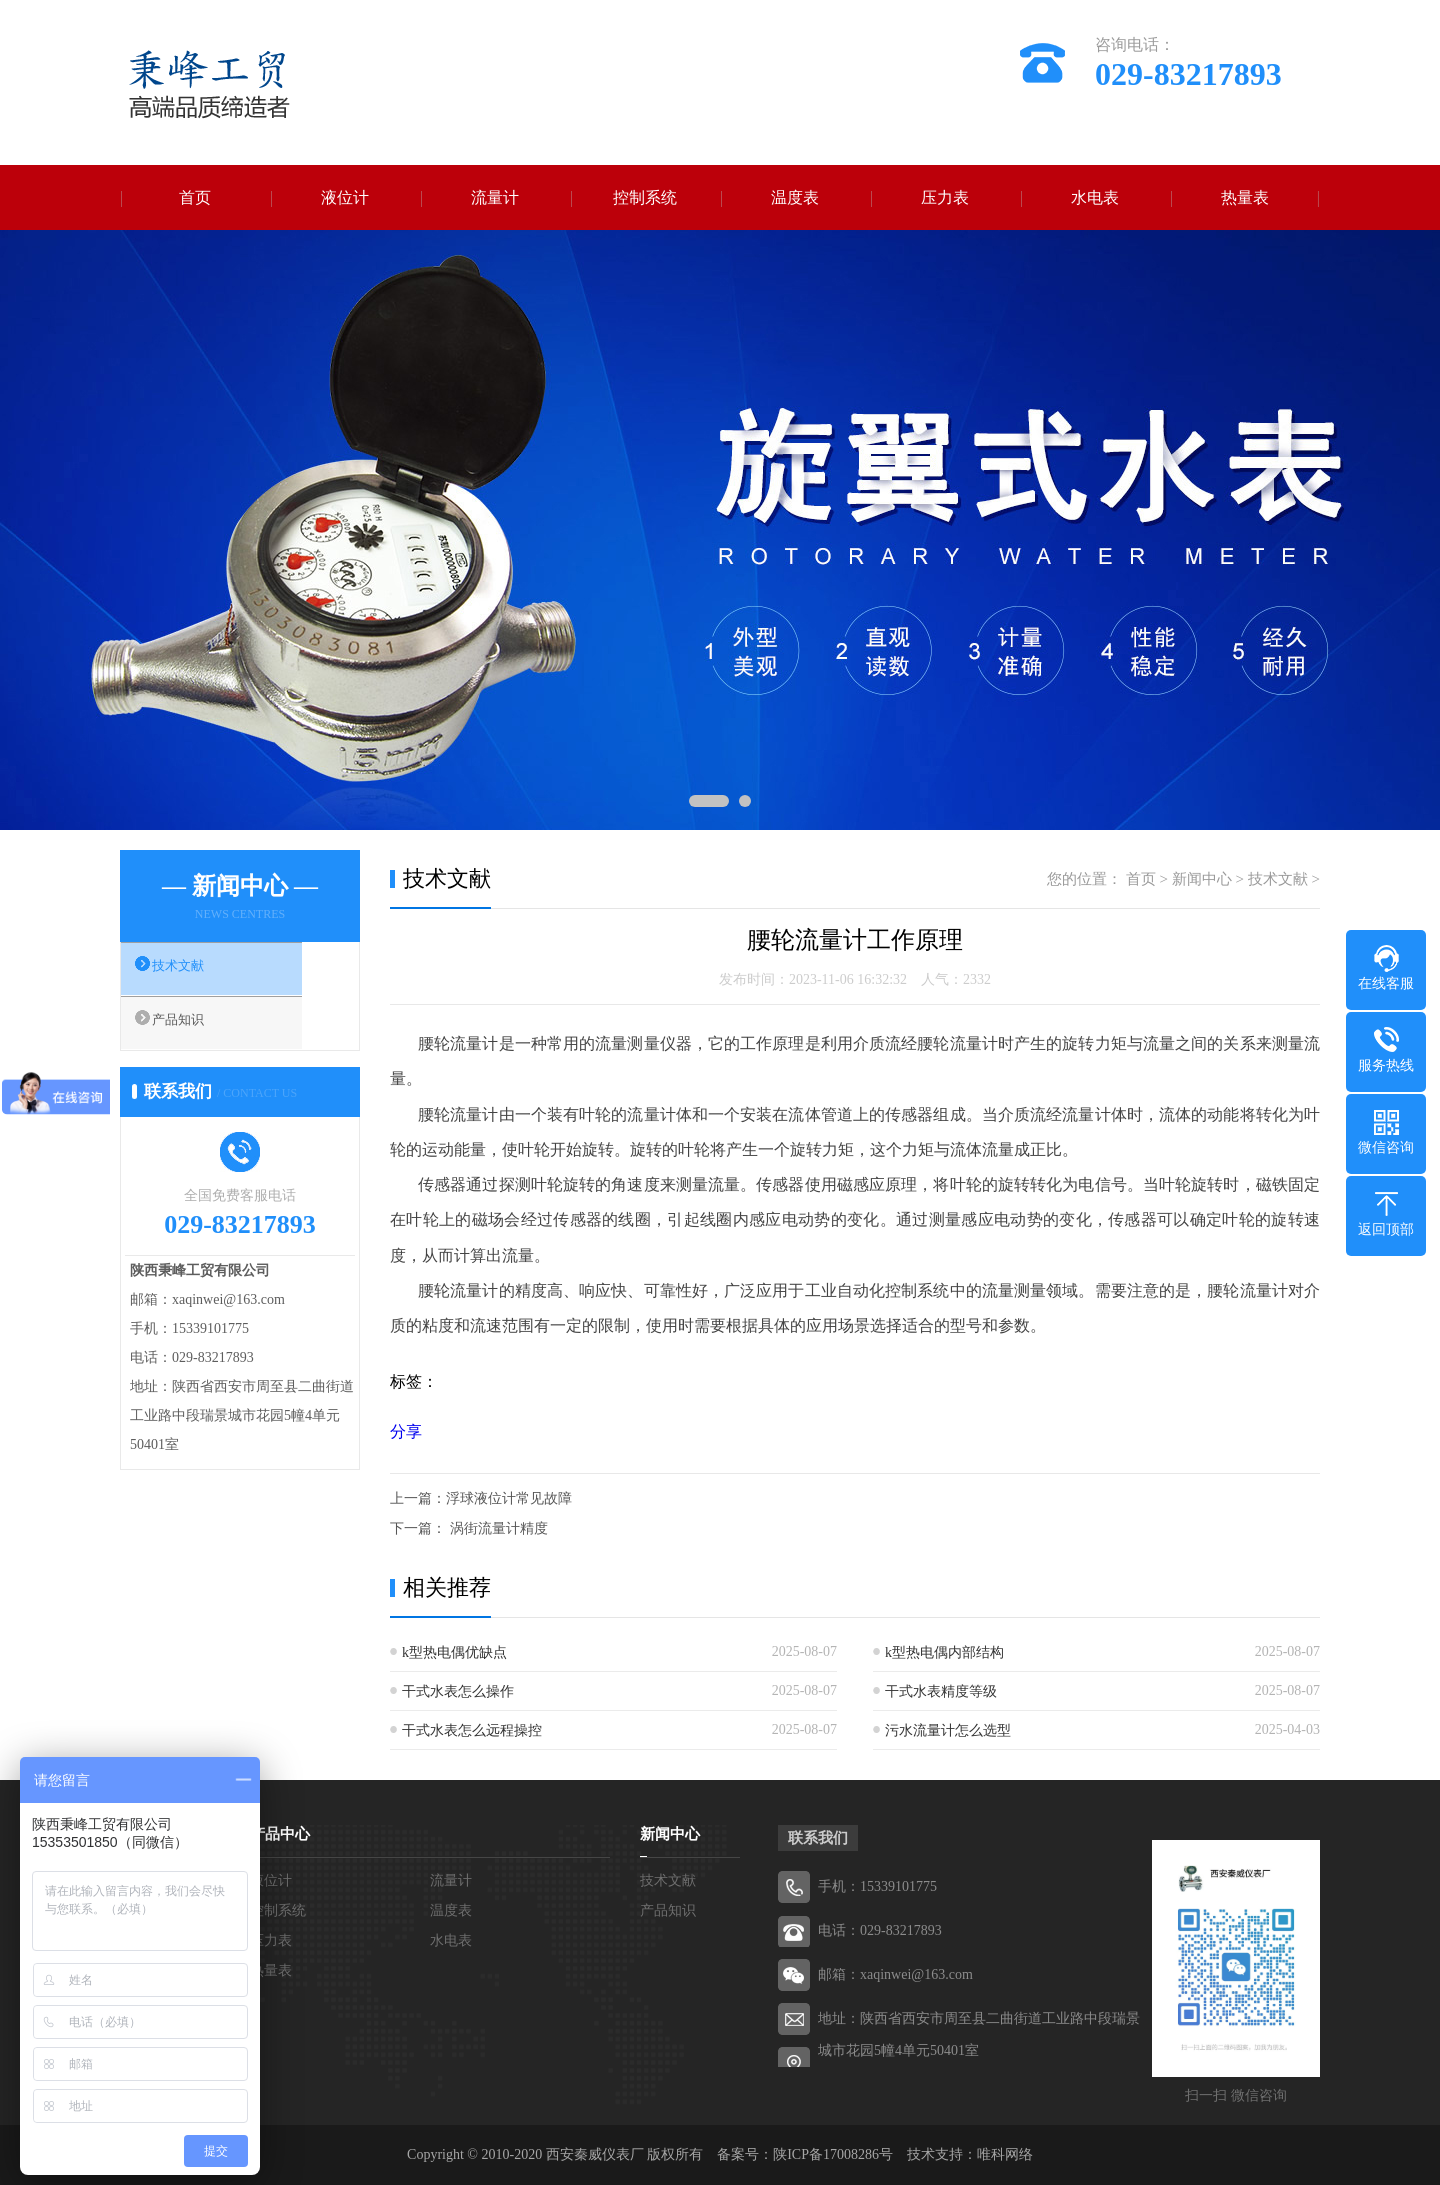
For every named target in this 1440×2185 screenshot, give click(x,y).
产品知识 (197, 1031)
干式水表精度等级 (941, 1691)
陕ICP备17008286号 (833, 2154)
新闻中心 (1202, 879)
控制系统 (645, 197)
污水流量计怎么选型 (948, 1730)
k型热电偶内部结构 (944, 1652)
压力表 (945, 197)
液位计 (345, 197)
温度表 (795, 197)
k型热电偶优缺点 (454, 1652)
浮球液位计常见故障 (509, 1498)
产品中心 (280, 1834)
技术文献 (197, 972)
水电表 (1095, 197)
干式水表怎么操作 (458, 1691)
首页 (195, 197)
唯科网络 (1005, 2154)
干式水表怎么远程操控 (472, 1730)
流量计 (495, 197)
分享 (406, 1431)
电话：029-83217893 (880, 1930)
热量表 (1245, 197)
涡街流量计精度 (497, 1528)
